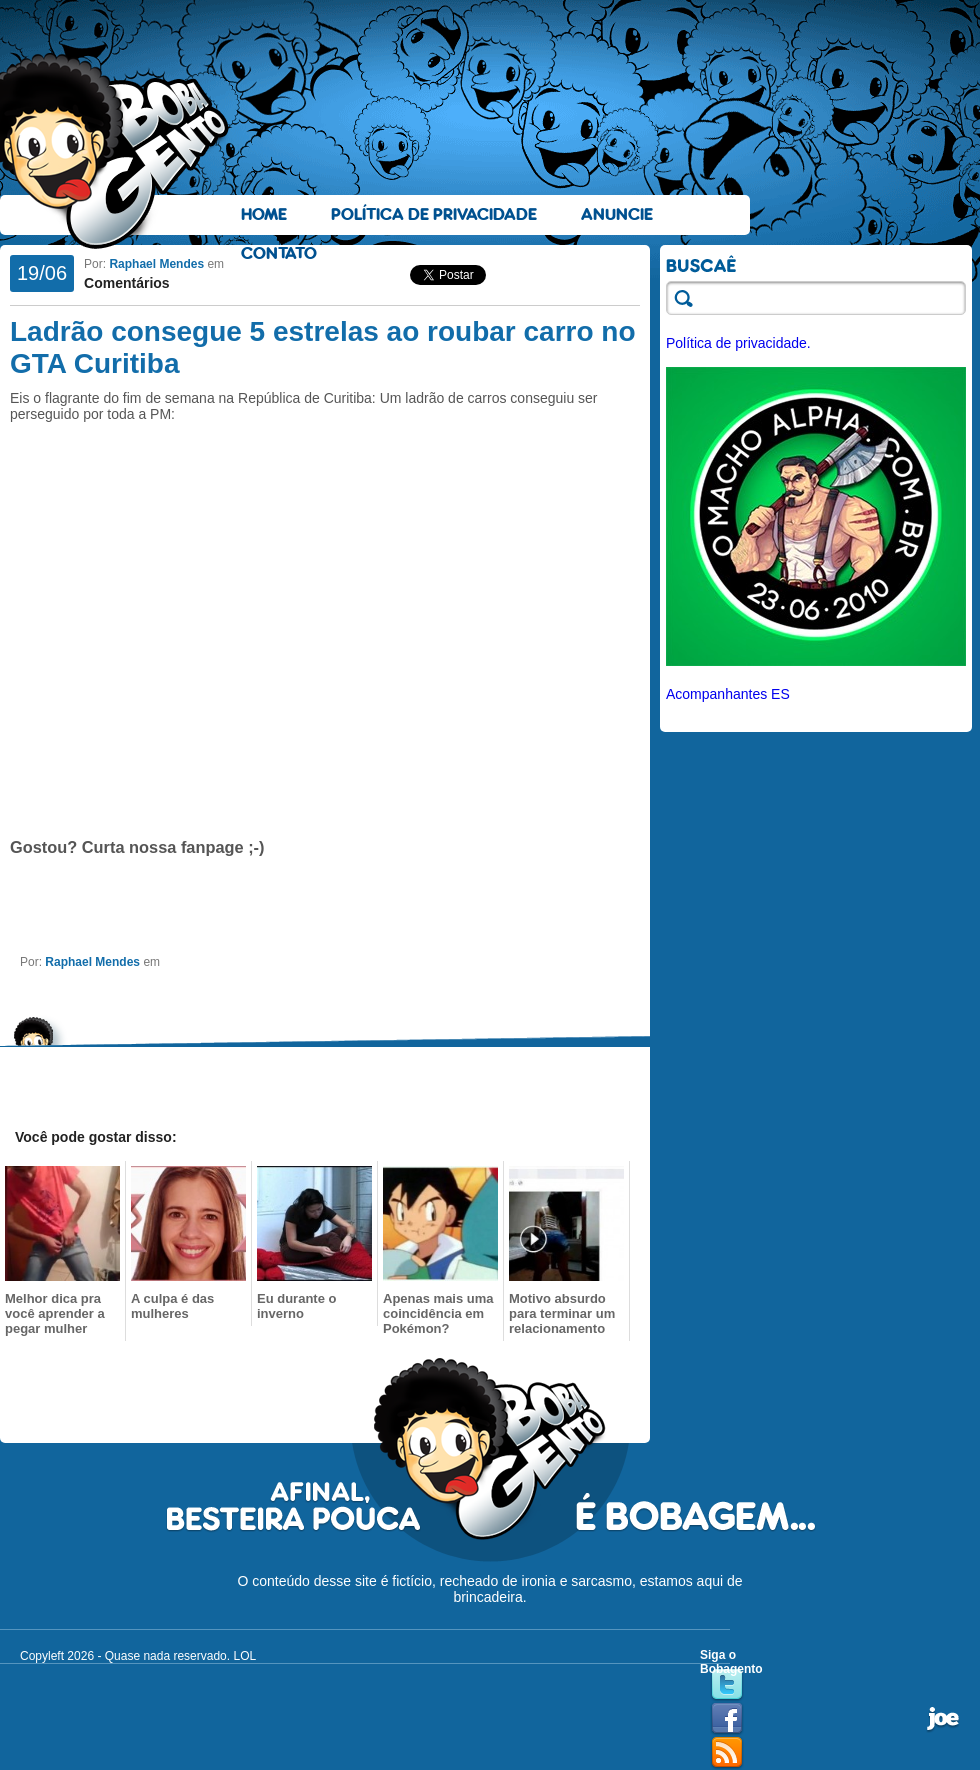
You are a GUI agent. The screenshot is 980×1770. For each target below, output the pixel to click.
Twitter (727, 1685)
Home (264, 214)
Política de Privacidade (434, 214)
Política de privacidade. (738, 343)
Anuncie (617, 214)
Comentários (127, 283)
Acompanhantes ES (728, 694)
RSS (727, 1753)
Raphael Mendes (156, 264)
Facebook (727, 1719)
